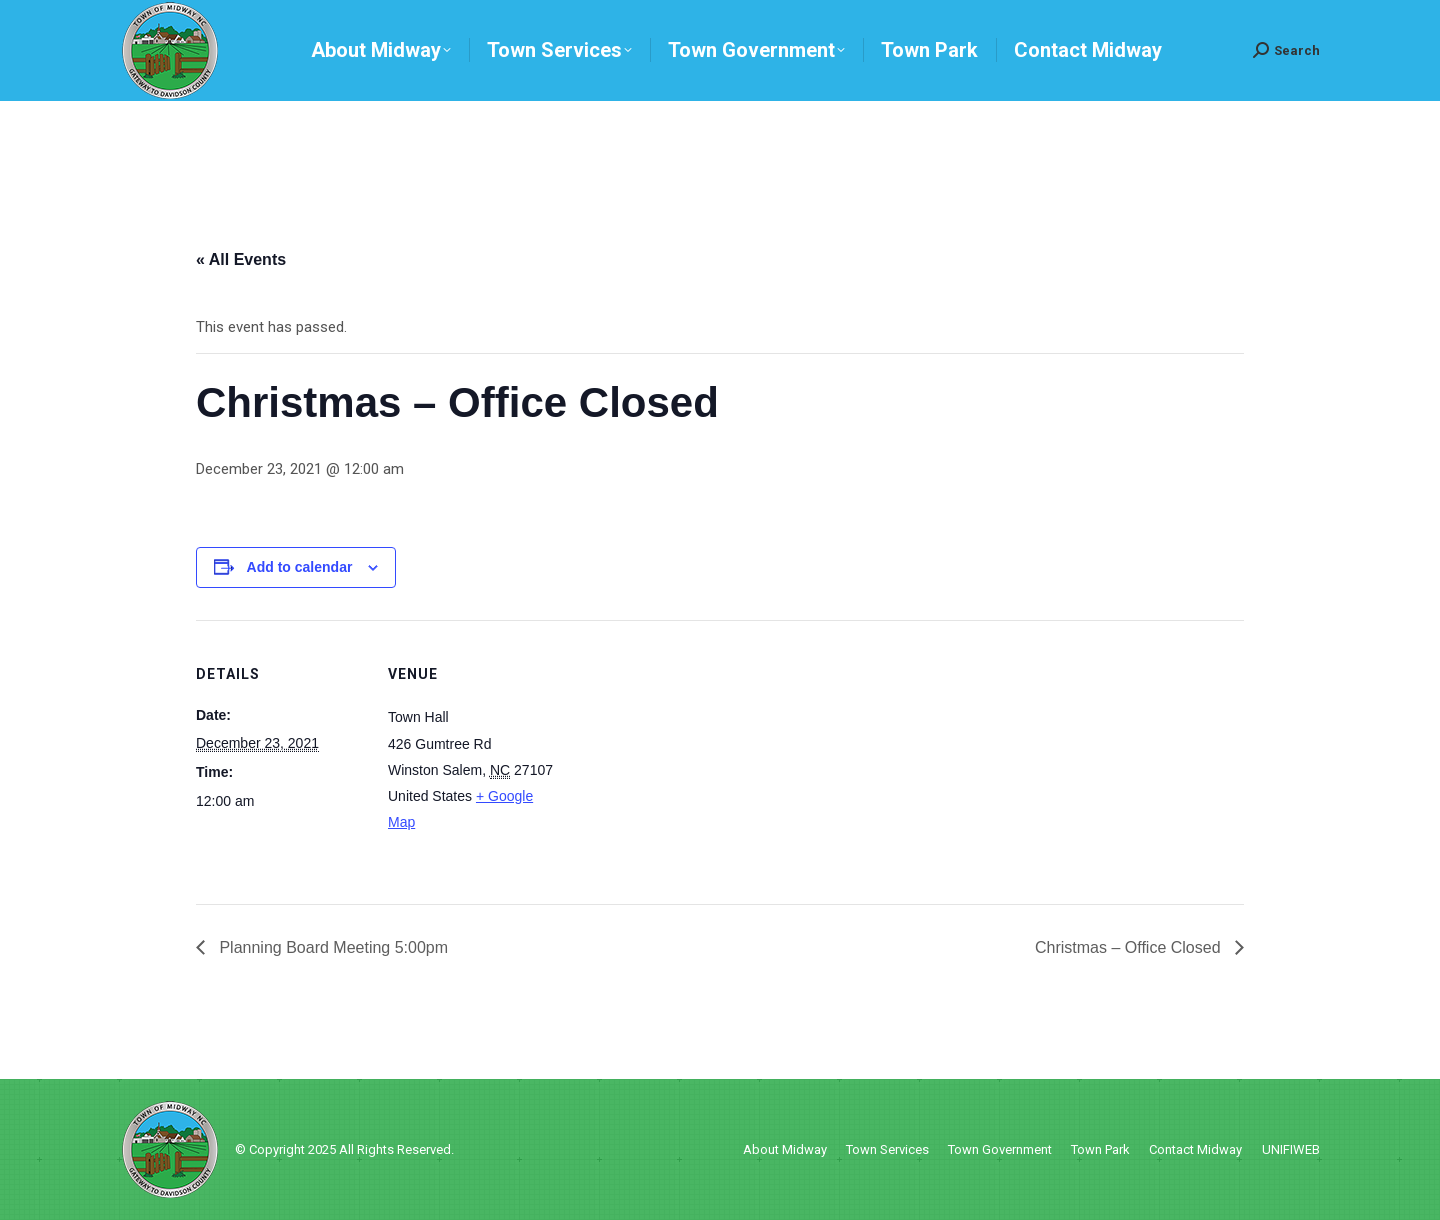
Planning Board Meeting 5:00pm (331, 947)
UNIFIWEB (1291, 1149)
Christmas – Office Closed (1130, 947)
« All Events (241, 259)
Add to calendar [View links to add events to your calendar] (300, 567)
